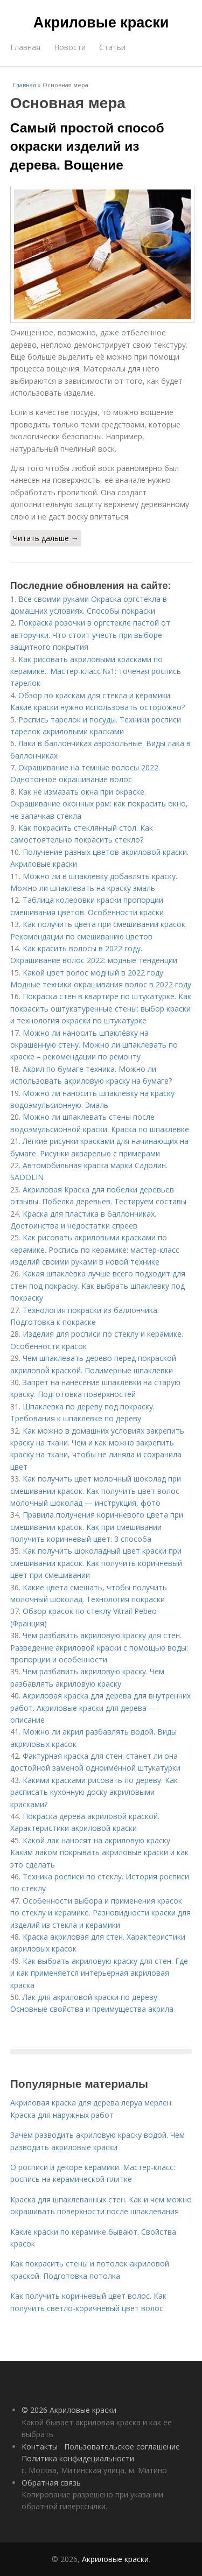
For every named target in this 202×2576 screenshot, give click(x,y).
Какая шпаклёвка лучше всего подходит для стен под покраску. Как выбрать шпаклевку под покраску (97, 1285)
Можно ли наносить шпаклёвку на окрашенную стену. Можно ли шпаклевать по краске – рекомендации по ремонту (94, 1045)
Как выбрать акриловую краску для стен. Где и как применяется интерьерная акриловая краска (99, 1973)
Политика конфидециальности (78, 2458)
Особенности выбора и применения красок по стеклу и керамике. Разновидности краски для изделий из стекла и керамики (100, 1913)
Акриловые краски (101, 23)
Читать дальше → (46, 538)
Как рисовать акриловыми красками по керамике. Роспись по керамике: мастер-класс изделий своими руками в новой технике (94, 1249)
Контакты (40, 2446)
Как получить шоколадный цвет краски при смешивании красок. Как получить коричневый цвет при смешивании (96, 1563)
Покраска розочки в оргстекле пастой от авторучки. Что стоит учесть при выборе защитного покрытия (90, 634)
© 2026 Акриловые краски (69, 2410)
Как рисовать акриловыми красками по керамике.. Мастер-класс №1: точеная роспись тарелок (95, 671)
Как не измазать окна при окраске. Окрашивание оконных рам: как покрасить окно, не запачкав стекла (99, 804)
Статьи (112, 47)
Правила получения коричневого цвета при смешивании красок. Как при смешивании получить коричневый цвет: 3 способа (96, 1527)
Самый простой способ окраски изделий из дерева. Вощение (87, 146)
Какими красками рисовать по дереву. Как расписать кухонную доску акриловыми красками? (94, 1792)
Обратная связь (51, 2482)
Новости (70, 47)
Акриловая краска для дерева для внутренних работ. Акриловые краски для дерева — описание (100, 1707)
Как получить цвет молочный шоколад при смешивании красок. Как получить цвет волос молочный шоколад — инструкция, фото (95, 1490)
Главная (25, 47)
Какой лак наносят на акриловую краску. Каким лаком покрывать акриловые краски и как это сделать (99, 1852)
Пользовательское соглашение (122, 2446)
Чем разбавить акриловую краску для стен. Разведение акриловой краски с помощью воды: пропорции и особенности (99, 1647)
